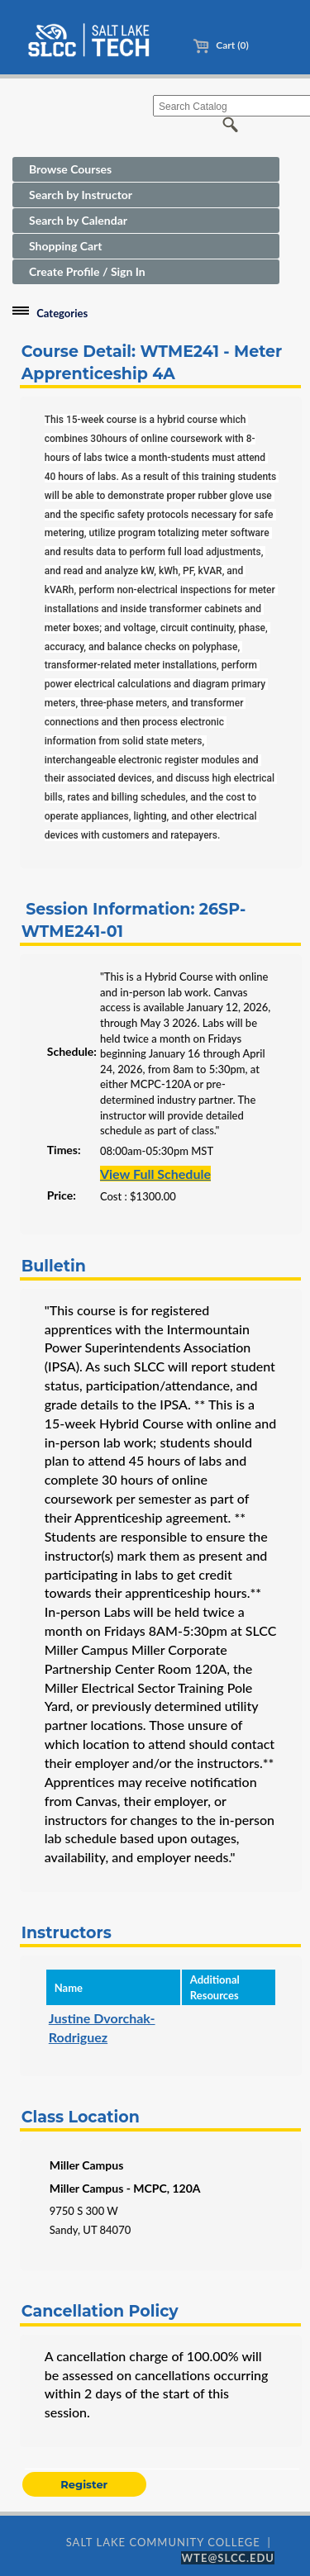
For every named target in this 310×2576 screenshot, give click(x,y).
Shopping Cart (65, 246)
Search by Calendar (78, 220)
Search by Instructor (80, 195)
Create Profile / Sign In (87, 271)
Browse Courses (70, 169)
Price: (61, 1195)
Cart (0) (220, 45)
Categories (62, 313)
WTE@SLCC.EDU (227, 2557)
